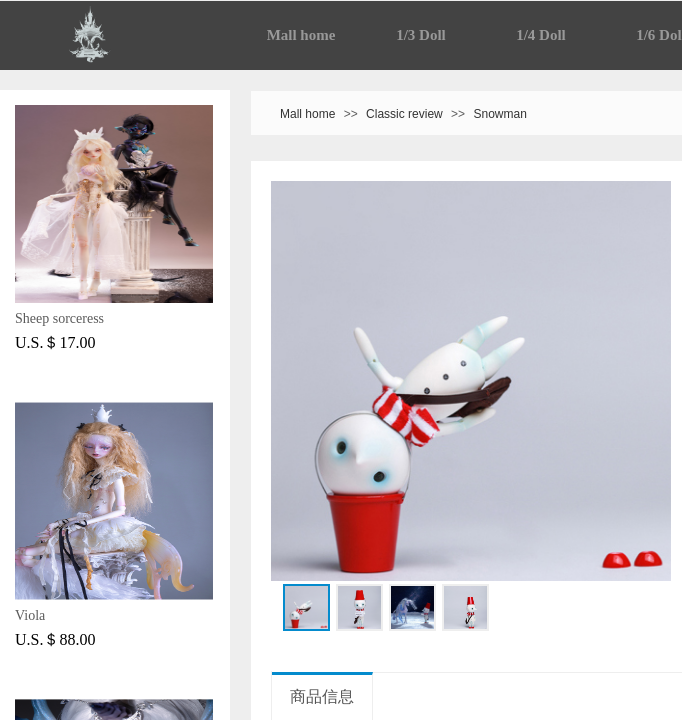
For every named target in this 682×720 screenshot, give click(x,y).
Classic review (404, 114)
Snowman (499, 114)
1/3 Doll (421, 35)
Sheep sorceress (59, 318)
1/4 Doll (541, 35)
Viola (30, 615)
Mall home (301, 35)
